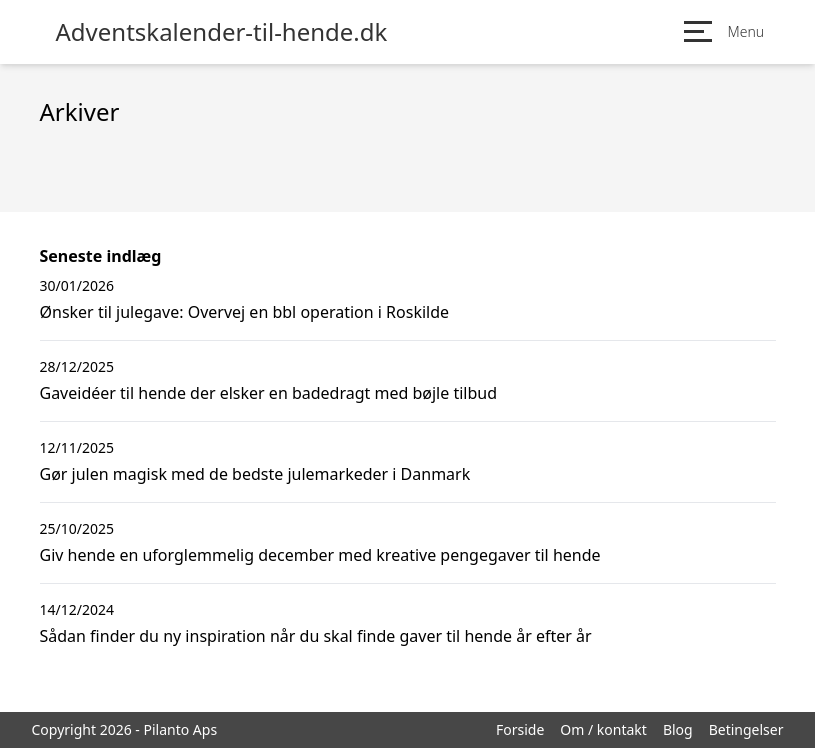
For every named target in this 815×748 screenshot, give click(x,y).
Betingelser (746, 729)
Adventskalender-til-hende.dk (222, 32)
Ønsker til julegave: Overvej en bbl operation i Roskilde (245, 312)
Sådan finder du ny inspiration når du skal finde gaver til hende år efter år (316, 636)
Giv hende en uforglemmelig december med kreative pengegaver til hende (320, 555)
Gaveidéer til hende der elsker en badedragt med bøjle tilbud (269, 393)
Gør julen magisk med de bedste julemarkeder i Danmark (255, 474)
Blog (678, 729)
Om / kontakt (603, 729)
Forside (520, 729)
